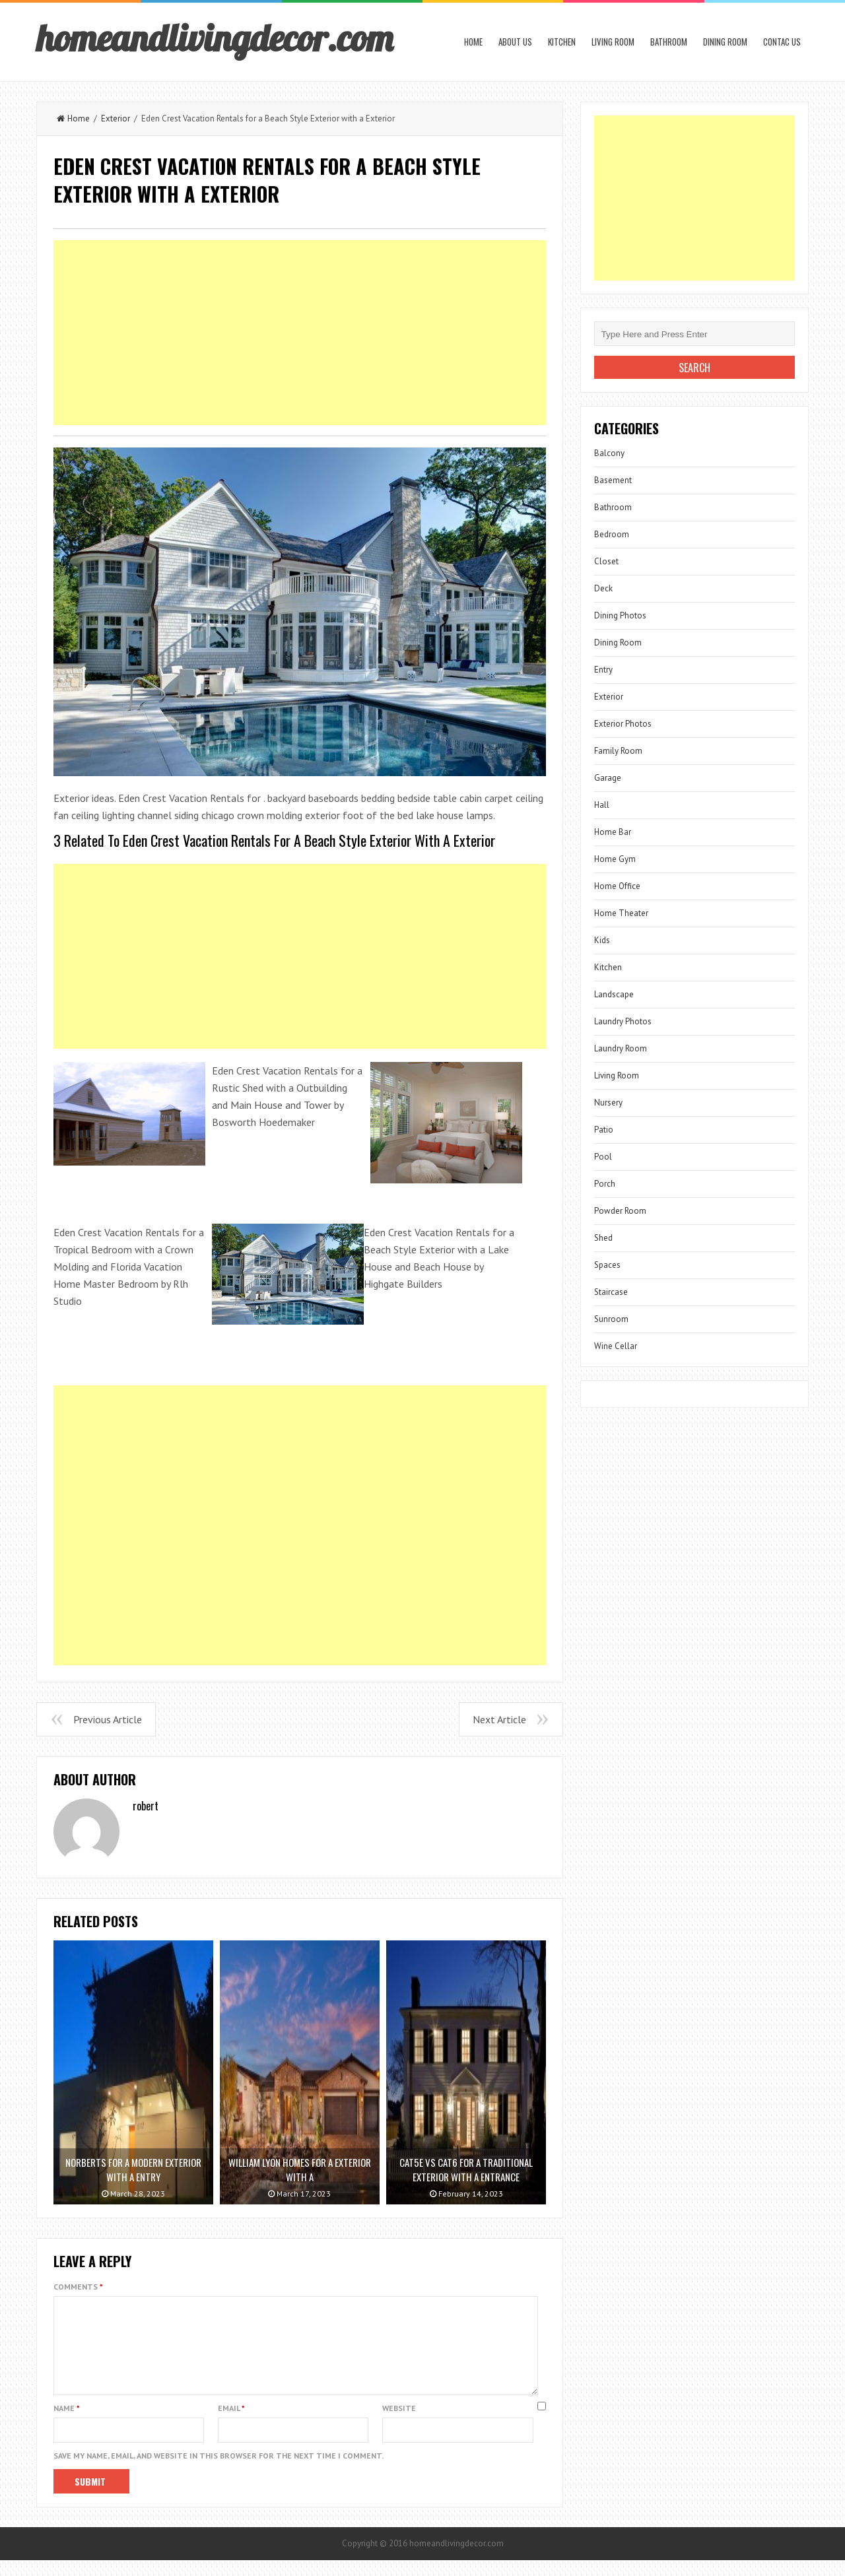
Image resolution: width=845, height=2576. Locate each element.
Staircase (611, 1292)
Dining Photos (620, 615)
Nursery (608, 1102)
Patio (603, 1129)
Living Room (613, 41)
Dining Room (725, 41)
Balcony (609, 453)
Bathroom (668, 41)
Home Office (617, 886)
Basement (613, 480)
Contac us (782, 41)
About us (515, 41)
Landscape (614, 994)
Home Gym (615, 859)
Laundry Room (620, 1048)
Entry (603, 669)
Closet (606, 561)
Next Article (499, 1719)
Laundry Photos (623, 1021)
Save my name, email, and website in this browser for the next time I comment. (218, 2471)
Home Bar (612, 832)
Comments (78, 2287)
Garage (607, 777)
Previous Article (107, 1719)
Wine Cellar (615, 1346)
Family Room (618, 750)
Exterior (115, 118)
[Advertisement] (299, 332)
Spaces (607, 1265)
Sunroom (611, 1319)
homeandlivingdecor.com (214, 38)
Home (473, 41)
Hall (601, 804)
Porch (604, 1183)
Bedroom (611, 534)
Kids (602, 940)
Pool (603, 1156)
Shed (603, 1237)
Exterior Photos (623, 723)
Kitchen (562, 41)
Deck (603, 588)
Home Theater (621, 913)
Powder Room (620, 1210)
